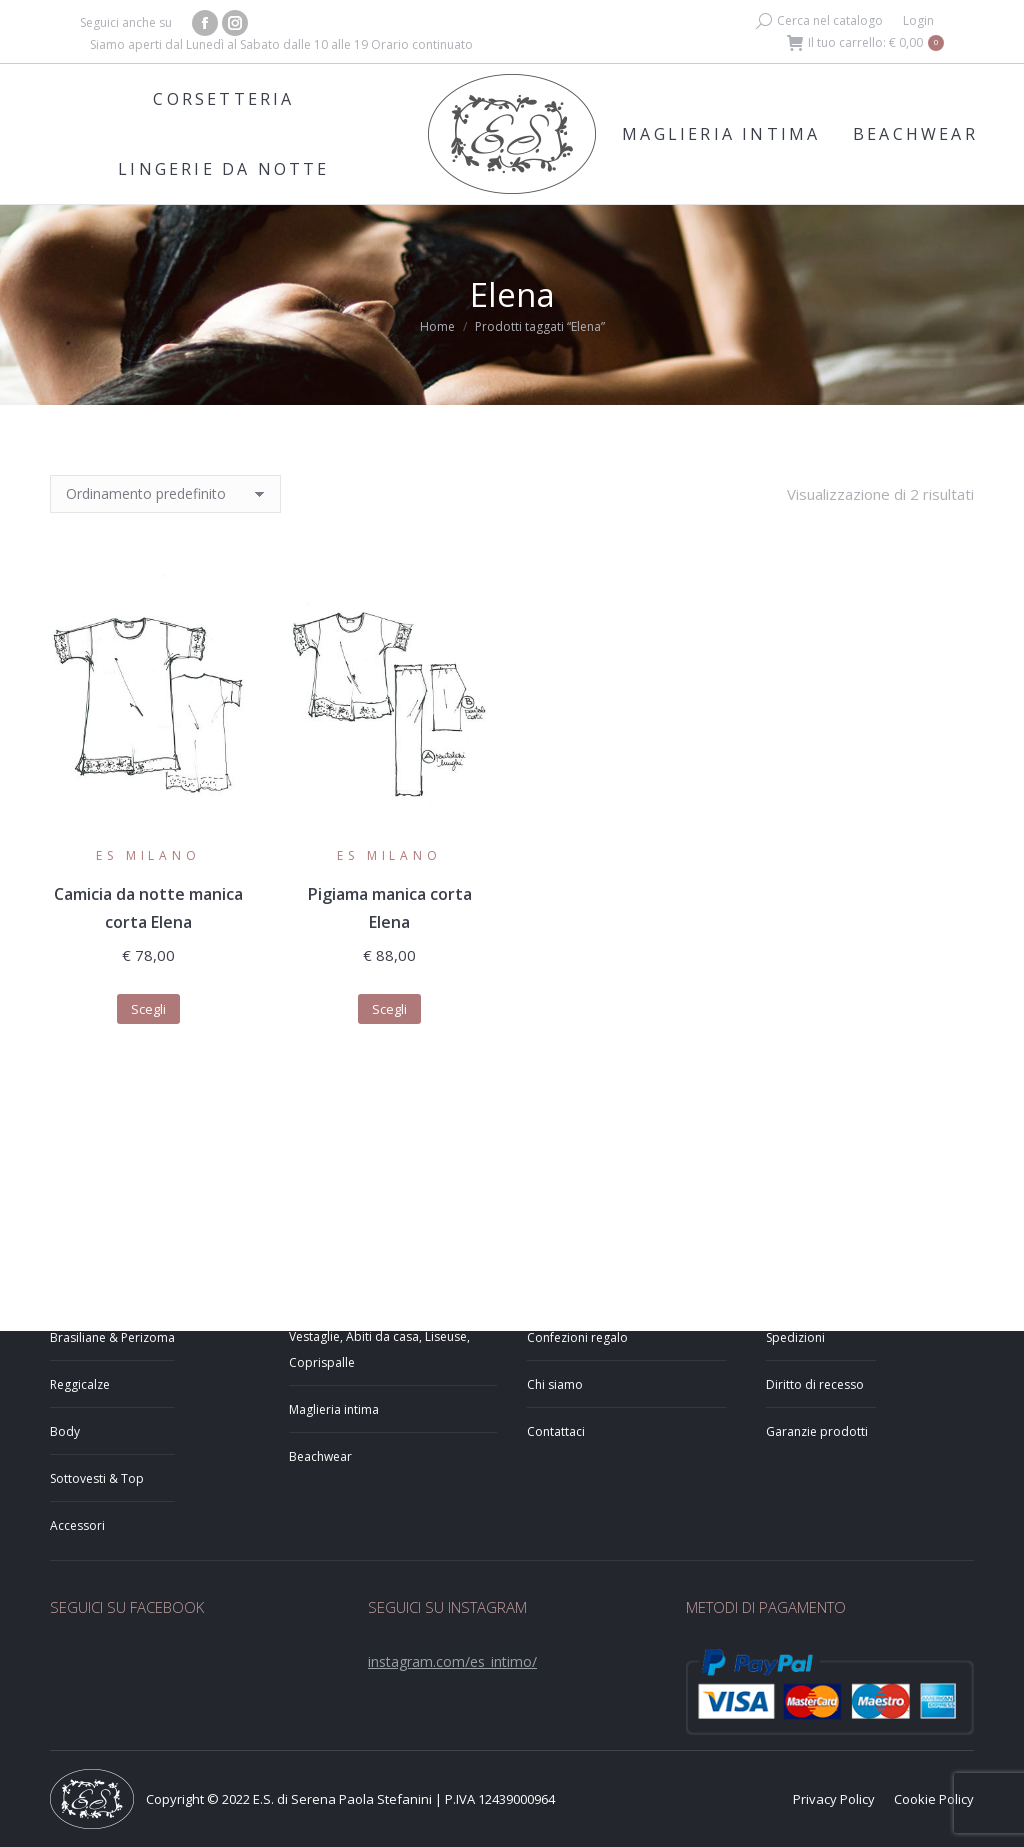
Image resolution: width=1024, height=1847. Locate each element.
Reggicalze (80, 1384)
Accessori (77, 1525)
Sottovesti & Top (97, 1478)
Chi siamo (555, 1384)
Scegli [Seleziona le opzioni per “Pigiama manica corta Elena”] (389, 1009)
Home (437, 326)
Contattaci (556, 1431)
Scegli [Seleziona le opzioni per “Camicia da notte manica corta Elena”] (148, 1009)
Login (918, 20)
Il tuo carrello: (865, 43)
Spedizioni (795, 1337)
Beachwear (320, 1456)
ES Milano (148, 855)
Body (65, 1431)
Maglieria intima (334, 1409)
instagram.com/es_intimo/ (452, 1661)
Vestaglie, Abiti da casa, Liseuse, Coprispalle (379, 1349)
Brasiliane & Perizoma (112, 1337)
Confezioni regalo (577, 1337)
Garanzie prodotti (817, 1431)
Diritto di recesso (815, 1384)
